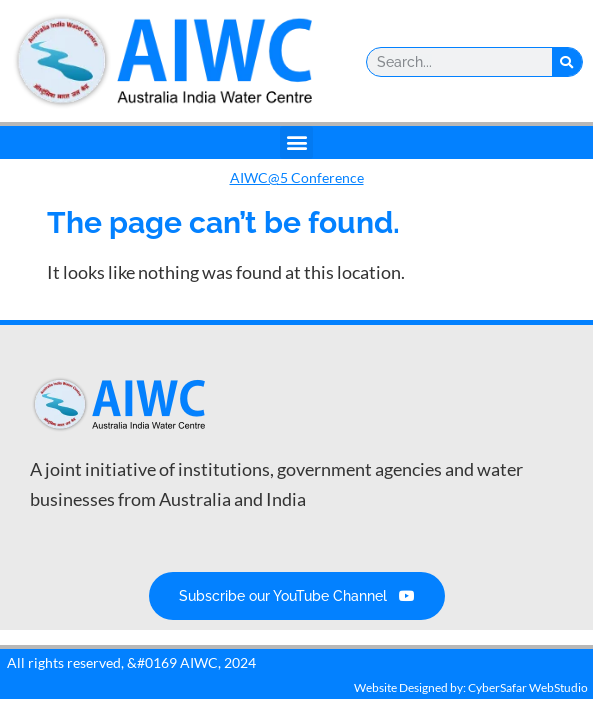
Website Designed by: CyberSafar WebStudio (471, 687)
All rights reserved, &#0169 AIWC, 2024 (131, 662)
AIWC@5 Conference (297, 177)
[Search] (567, 62)
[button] (296, 142)
